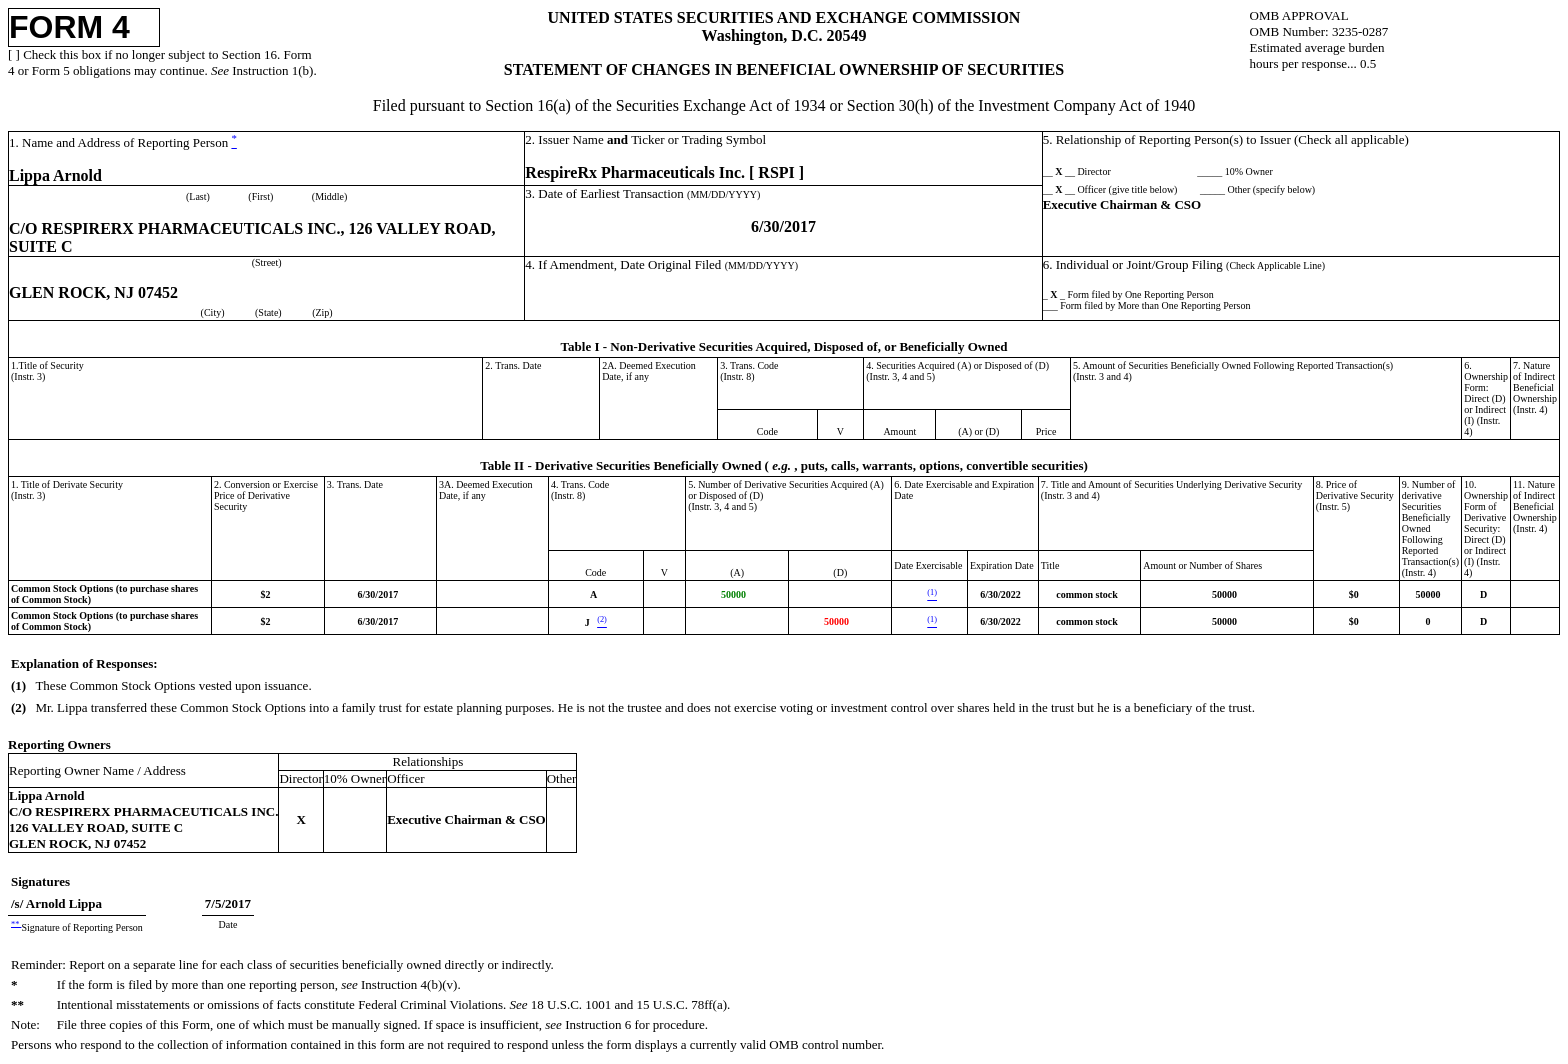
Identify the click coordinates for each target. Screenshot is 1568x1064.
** (16, 923)
